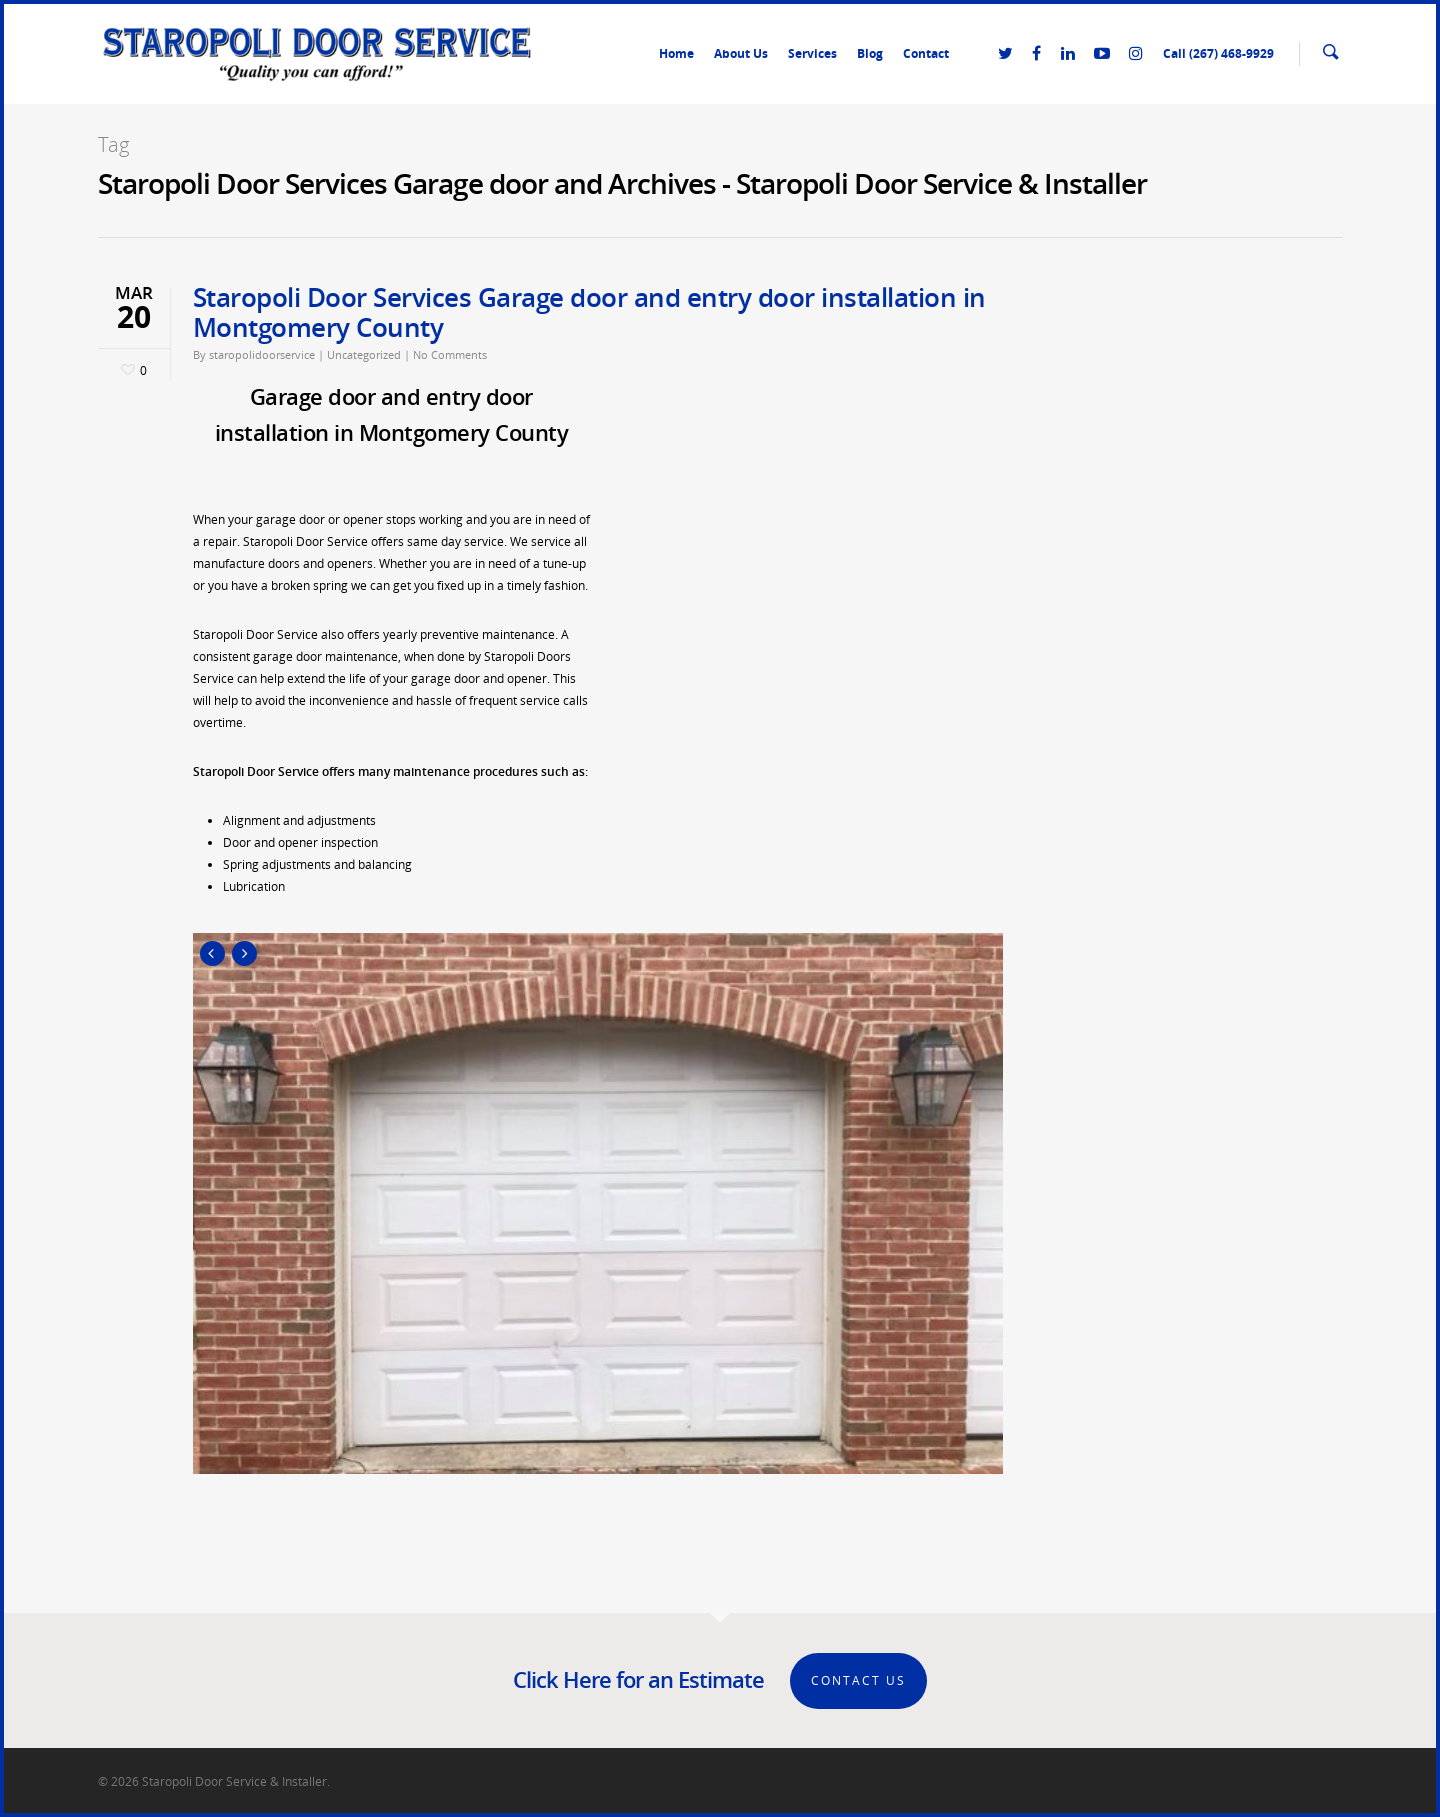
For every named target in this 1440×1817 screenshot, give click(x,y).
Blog (870, 53)
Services (812, 53)
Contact (926, 53)
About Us (741, 53)
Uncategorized (364, 354)
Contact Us (858, 1680)
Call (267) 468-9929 (1218, 53)
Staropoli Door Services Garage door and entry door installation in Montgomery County (589, 312)
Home (676, 53)
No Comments (450, 354)
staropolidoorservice (262, 354)
